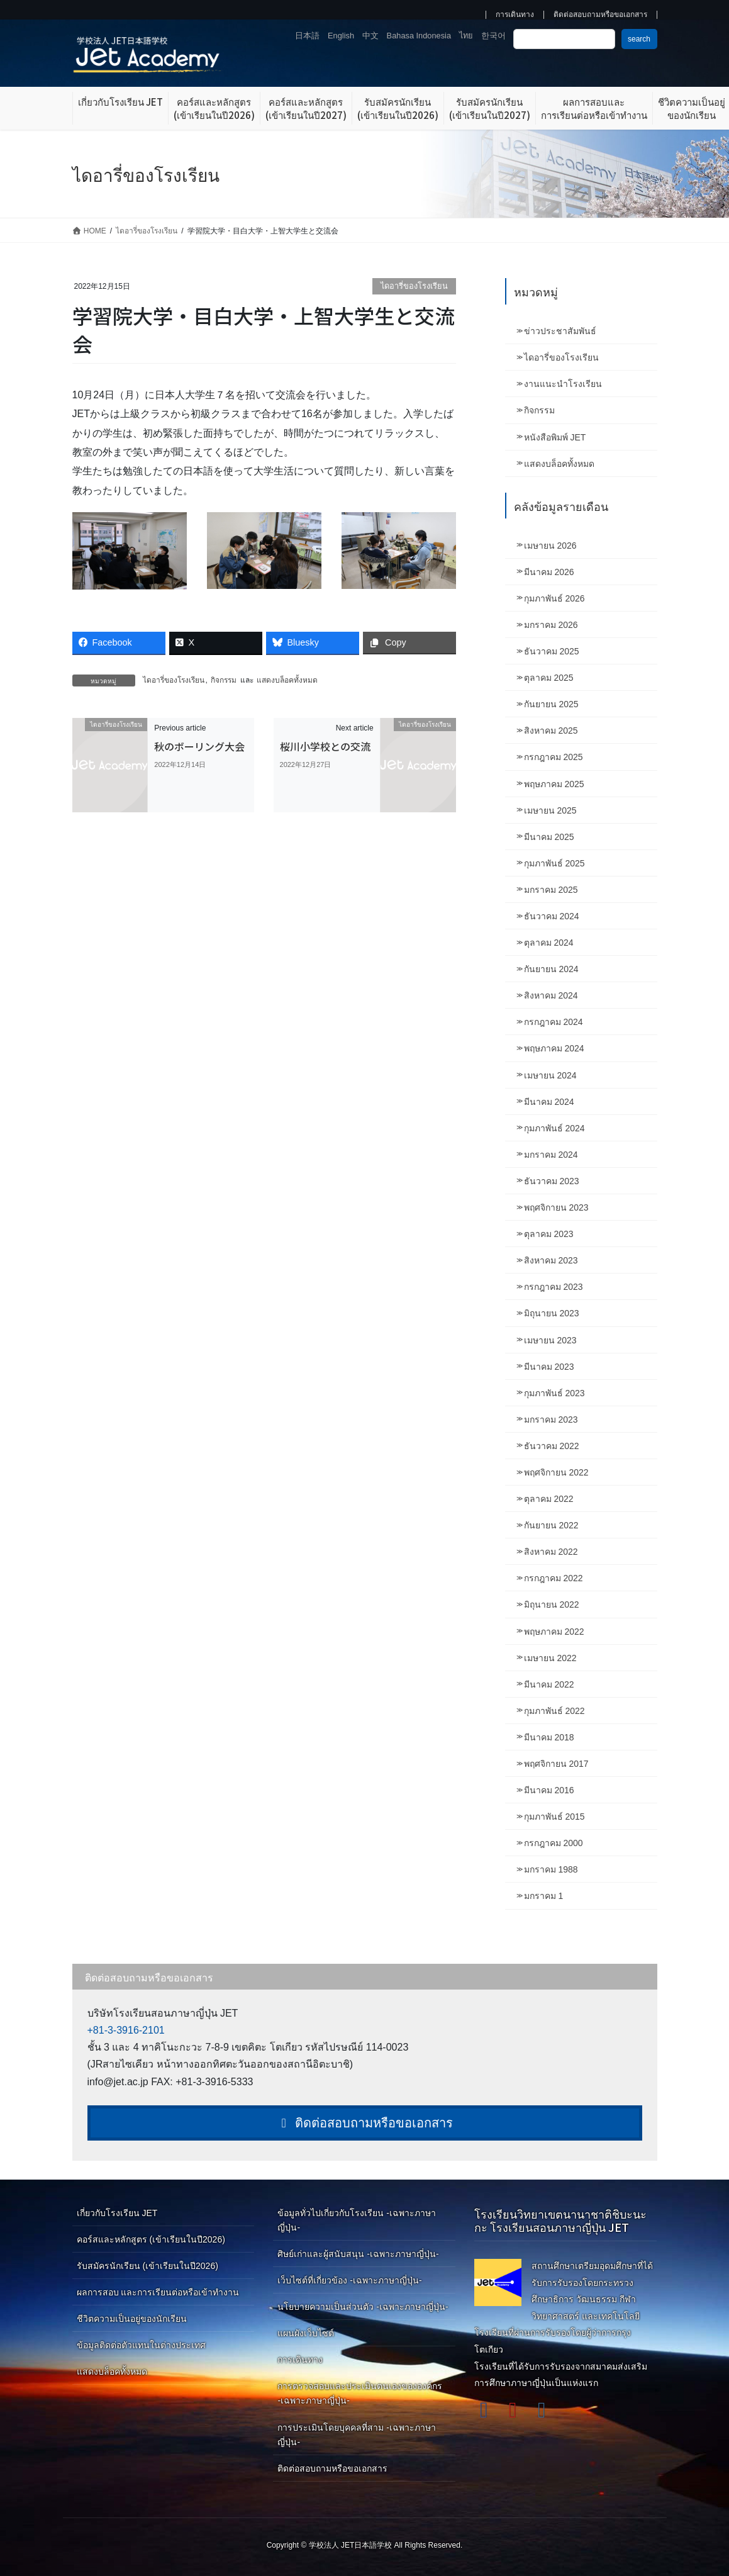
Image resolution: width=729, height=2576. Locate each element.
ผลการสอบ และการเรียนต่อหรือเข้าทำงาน (158, 2292)
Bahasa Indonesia (419, 35)
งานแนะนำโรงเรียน (563, 384)
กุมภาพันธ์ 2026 (554, 598)
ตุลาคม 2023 (549, 1234)
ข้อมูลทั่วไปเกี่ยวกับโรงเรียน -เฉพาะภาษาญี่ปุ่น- (356, 2220)
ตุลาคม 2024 (549, 943)
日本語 (307, 35)
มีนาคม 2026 (549, 572)
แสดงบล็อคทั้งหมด (287, 680)
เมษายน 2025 (550, 810)
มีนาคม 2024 (549, 1102)
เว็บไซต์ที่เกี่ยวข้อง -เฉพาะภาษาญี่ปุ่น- (349, 2280)
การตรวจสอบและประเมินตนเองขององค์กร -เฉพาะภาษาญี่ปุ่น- (359, 2393)
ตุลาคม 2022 (549, 1499)
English (341, 35)
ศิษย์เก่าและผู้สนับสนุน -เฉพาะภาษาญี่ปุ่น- (357, 2254)
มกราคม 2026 (551, 625)
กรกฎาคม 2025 (553, 757)
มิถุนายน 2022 (551, 1604)
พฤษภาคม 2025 (554, 784)
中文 (370, 35)
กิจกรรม (224, 680)
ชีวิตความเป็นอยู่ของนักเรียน (132, 2319)
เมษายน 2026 (550, 545)
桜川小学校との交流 (325, 746)
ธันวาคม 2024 (551, 916)
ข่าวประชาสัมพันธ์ (560, 331)
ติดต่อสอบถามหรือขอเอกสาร (600, 15)
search (639, 39)
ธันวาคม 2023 (551, 1181)
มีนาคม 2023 (549, 1367)
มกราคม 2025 (551, 890)
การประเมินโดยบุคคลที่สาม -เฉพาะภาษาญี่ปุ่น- (356, 2434)
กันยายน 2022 (551, 1525)
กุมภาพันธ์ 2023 (554, 1393)
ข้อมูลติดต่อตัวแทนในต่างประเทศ (141, 2345)
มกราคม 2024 (551, 1155)
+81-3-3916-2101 (126, 2030)
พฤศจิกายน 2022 (556, 1472)
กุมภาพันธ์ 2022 (554, 1711)
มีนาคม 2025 (549, 837)
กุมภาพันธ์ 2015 (554, 1817)
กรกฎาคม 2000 (553, 1843)
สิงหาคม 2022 (551, 1552)
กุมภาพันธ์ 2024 (554, 1128)
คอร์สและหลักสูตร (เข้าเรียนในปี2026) (151, 2239)
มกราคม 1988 (551, 1869)
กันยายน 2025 (551, 704)
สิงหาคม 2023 (551, 1260)
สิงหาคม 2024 (551, 995)
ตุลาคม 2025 (549, 678)
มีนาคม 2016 (549, 1790)
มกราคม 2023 (551, 1419)
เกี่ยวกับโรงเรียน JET (117, 2213)
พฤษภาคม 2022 (554, 1632)
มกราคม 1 (544, 1896)
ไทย (466, 35)
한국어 (493, 35)
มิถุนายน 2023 (551, 1313)
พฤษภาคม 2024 (554, 1048)
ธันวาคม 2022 (551, 1446)
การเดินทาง (515, 15)
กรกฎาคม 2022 (553, 1578)
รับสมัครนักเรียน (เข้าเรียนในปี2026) (147, 2266)
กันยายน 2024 (551, 969)
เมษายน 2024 (550, 1075)
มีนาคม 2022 (549, 1684)
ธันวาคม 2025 (551, 651)
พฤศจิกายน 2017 (556, 1764)
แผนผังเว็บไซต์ (305, 2333)
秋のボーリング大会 (199, 746)
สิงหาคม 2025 (551, 730)
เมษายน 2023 (550, 1340)
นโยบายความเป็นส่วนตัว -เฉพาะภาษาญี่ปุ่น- (362, 2307)
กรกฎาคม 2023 (553, 1287)
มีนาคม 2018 (549, 1737)
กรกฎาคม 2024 (553, 1022)
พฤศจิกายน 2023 (556, 1207)
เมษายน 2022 (550, 1658)
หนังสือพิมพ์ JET (555, 437)
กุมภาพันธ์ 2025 (554, 863)
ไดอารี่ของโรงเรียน (414, 286)
